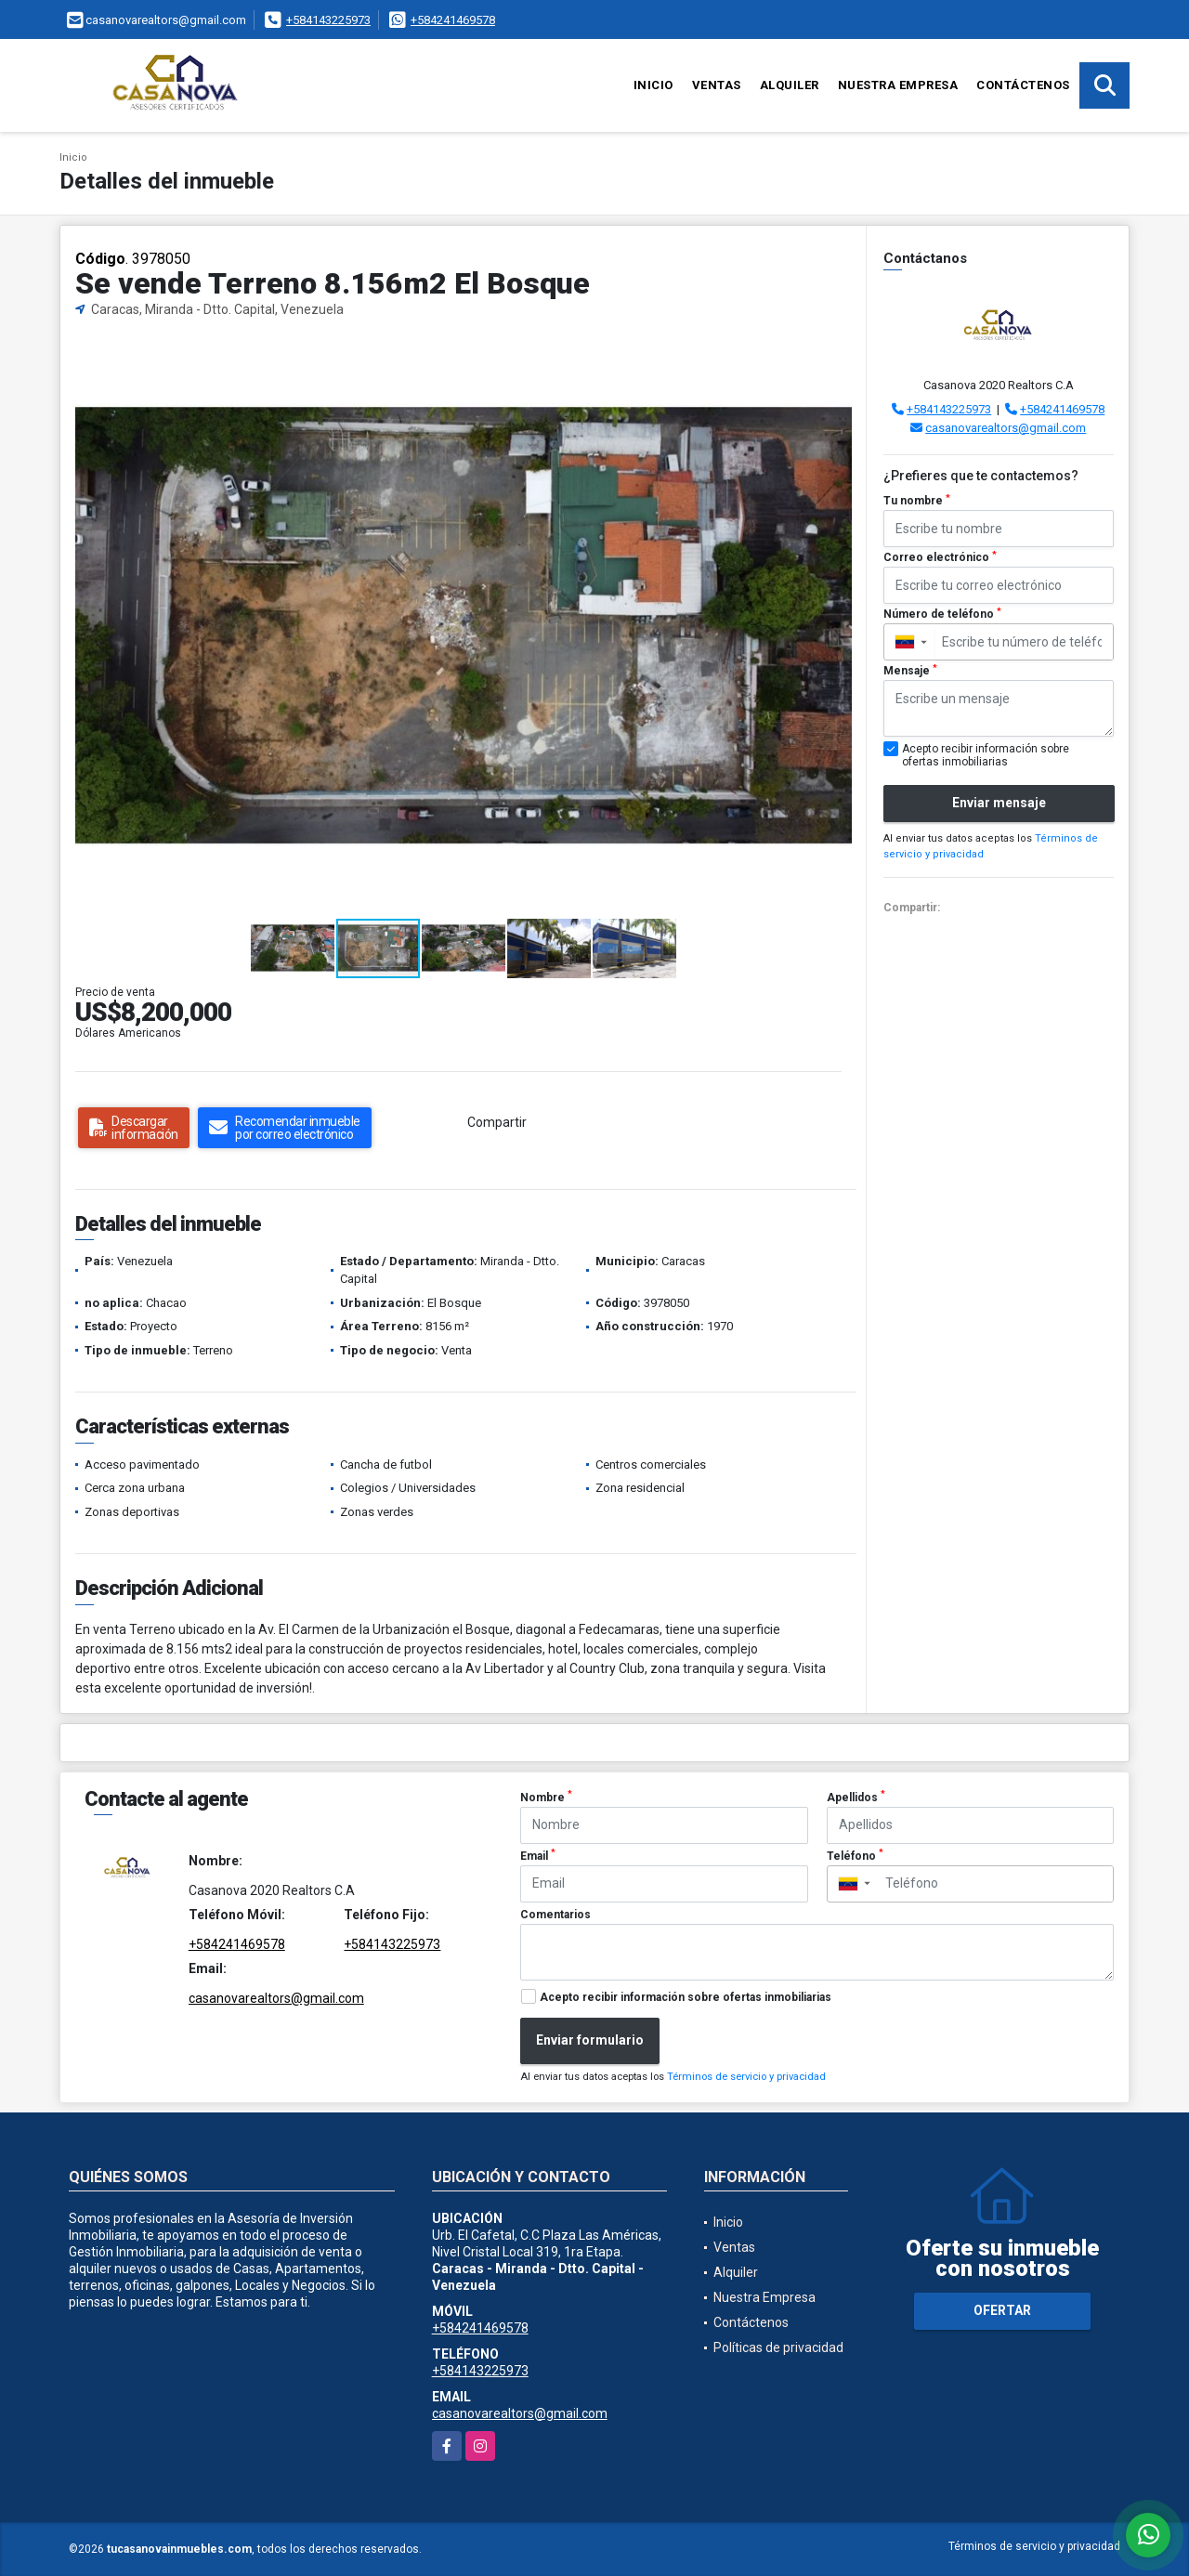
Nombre (546, 1796)
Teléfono (855, 1855)
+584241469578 (453, 20)
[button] (836, 351)
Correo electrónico (940, 557)
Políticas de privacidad (778, 2347)
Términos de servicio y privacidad (746, 2077)
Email (537, 1855)
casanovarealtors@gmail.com (1005, 428)
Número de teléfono (942, 614)
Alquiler (789, 85)
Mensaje (910, 670)
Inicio (653, 85)
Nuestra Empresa (898, 85)
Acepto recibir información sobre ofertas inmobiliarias (685, 1997)
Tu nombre (916, 500)
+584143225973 (328, 20)
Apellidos (856, 1796)
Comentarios (555, 1914)
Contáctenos (1023, 85)
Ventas (716, 85)
